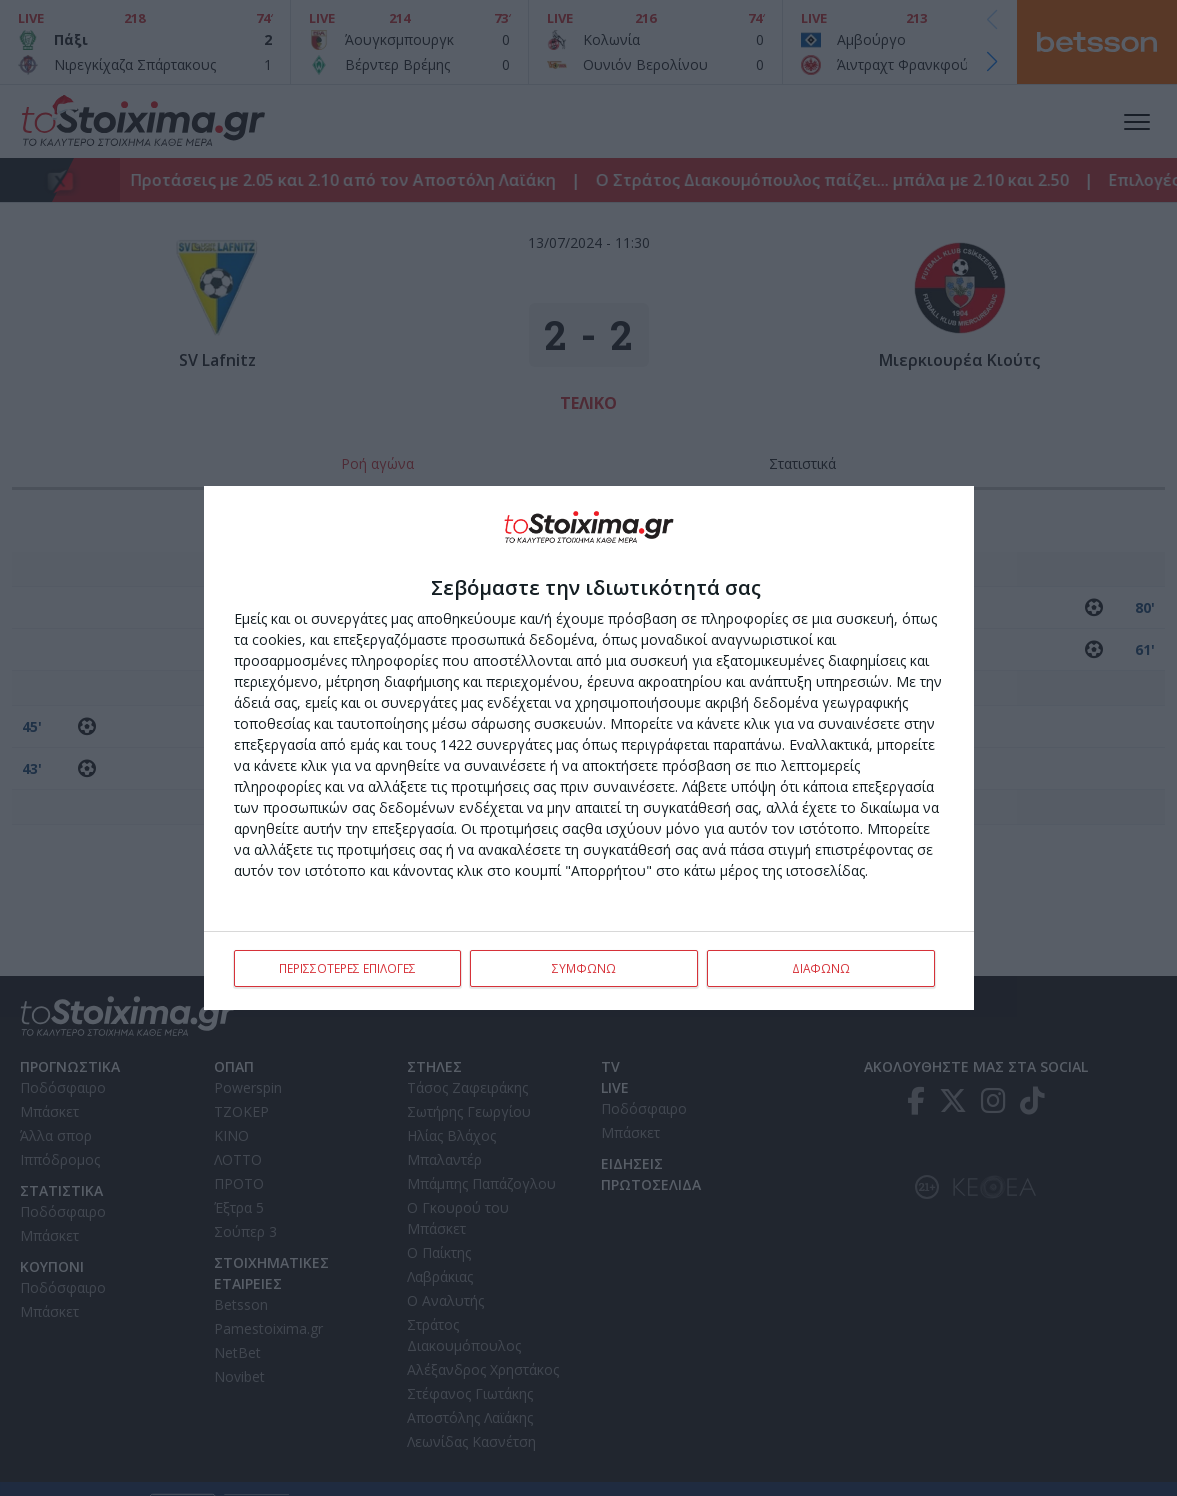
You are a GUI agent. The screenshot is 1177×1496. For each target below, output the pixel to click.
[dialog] (589, 748)
